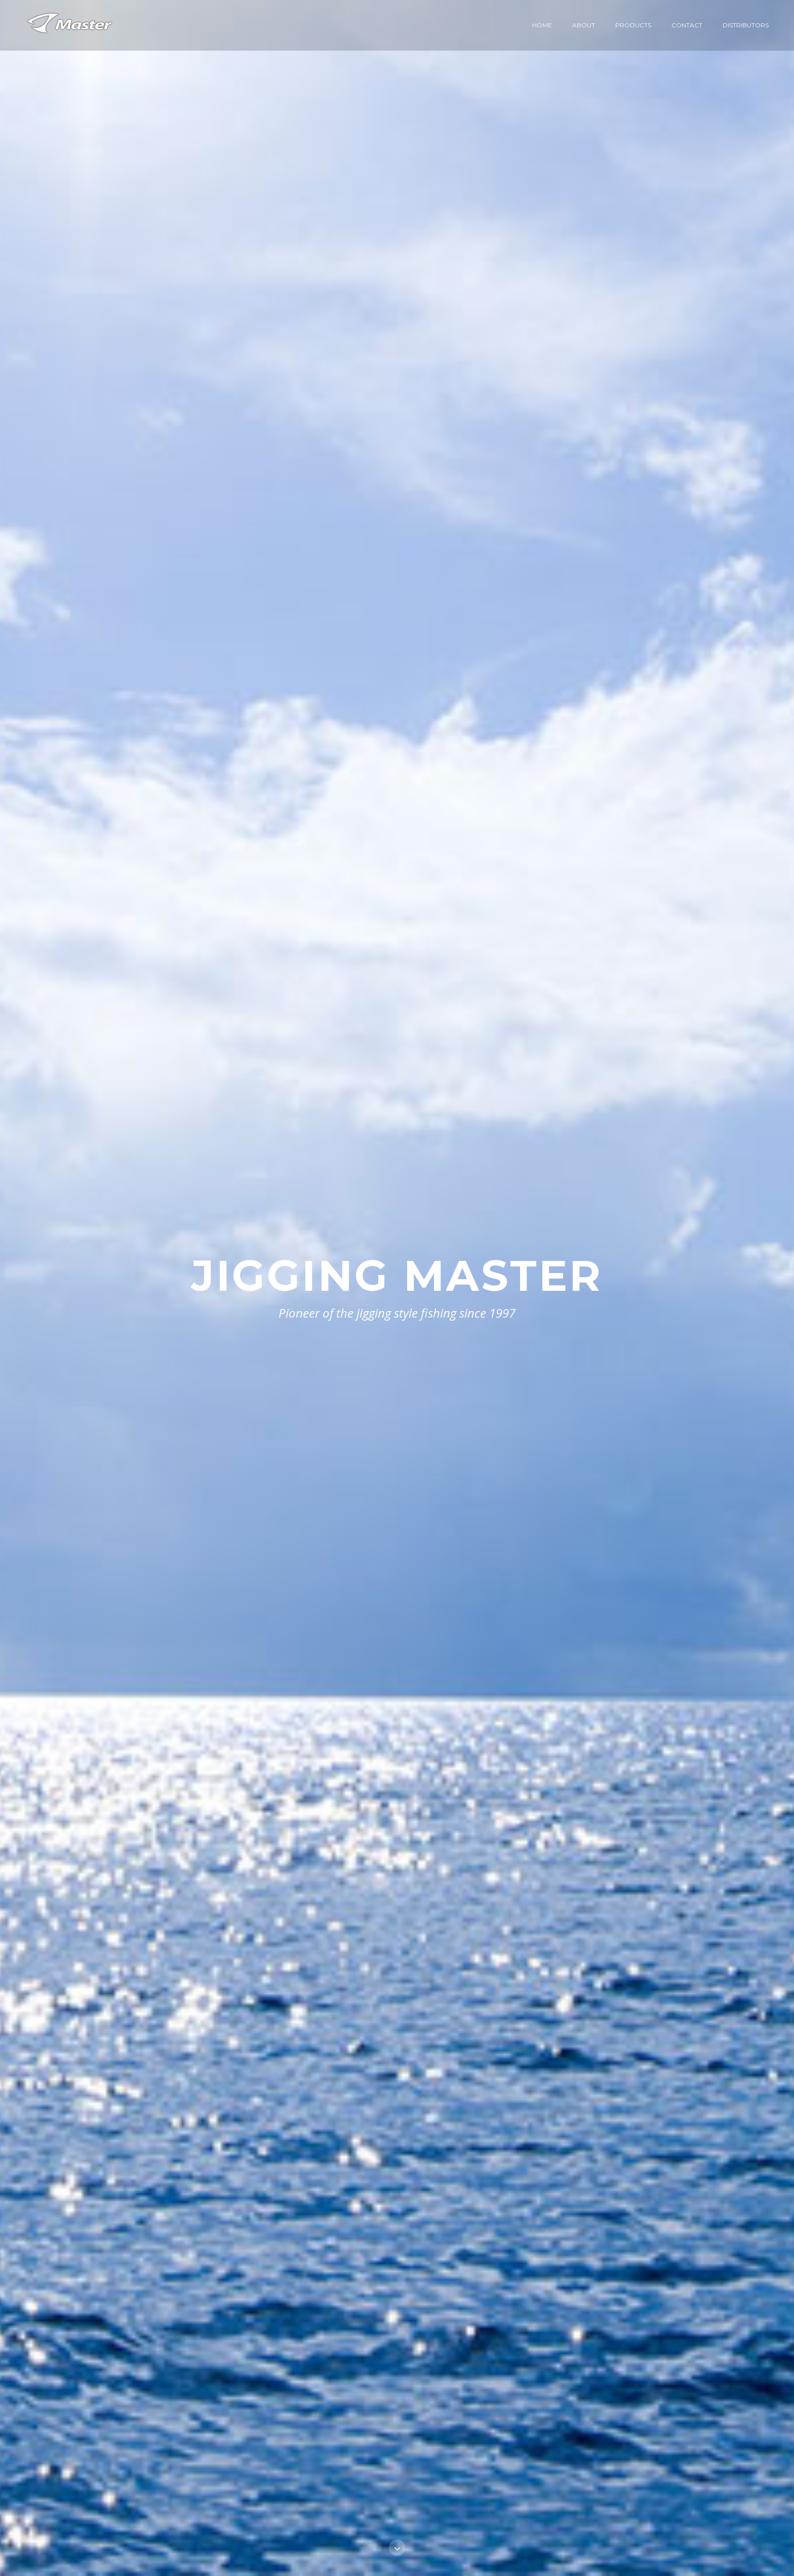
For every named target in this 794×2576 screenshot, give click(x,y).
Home (542, 25)
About (583, 25)
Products (633, 25)
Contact (686, 25)
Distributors (746, 25)
